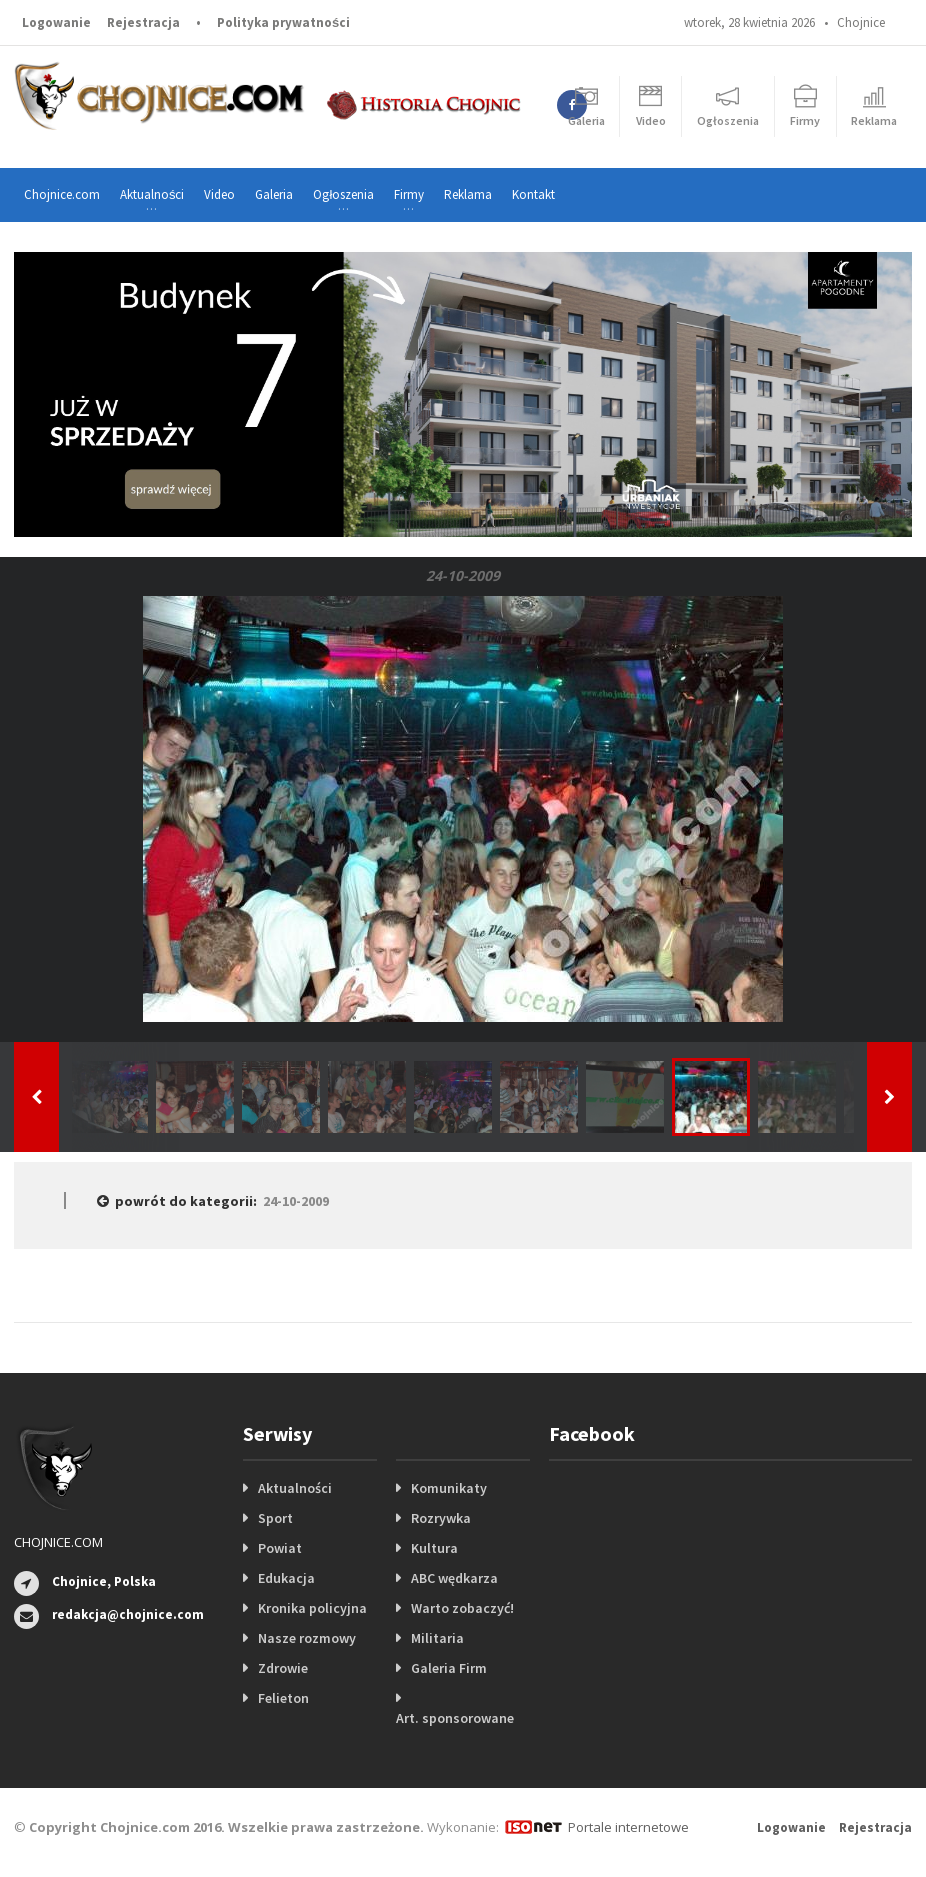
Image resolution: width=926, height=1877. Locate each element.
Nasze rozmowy (307, 1638)
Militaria (437, 1638)
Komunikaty (449, 1488)
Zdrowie (283, 1668)
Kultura (434, 1548)
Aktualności (295, 1488)
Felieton (283, 1698)
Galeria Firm (449, 1668)
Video (219, 194)
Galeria (274, 194)
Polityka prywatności (283, 22)
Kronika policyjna (312, 1608)
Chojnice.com (62, 194)
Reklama (468, 194)
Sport (275, 1518)
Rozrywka (441, 1518)
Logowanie (56, 22)
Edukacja (286, 1578)
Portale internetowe (628, 1827)
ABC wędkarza (454, 1578)
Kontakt (533, 194)
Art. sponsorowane (455, 1718)
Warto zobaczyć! (462, 1608)
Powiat (280, 1548)
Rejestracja (143, 22)
